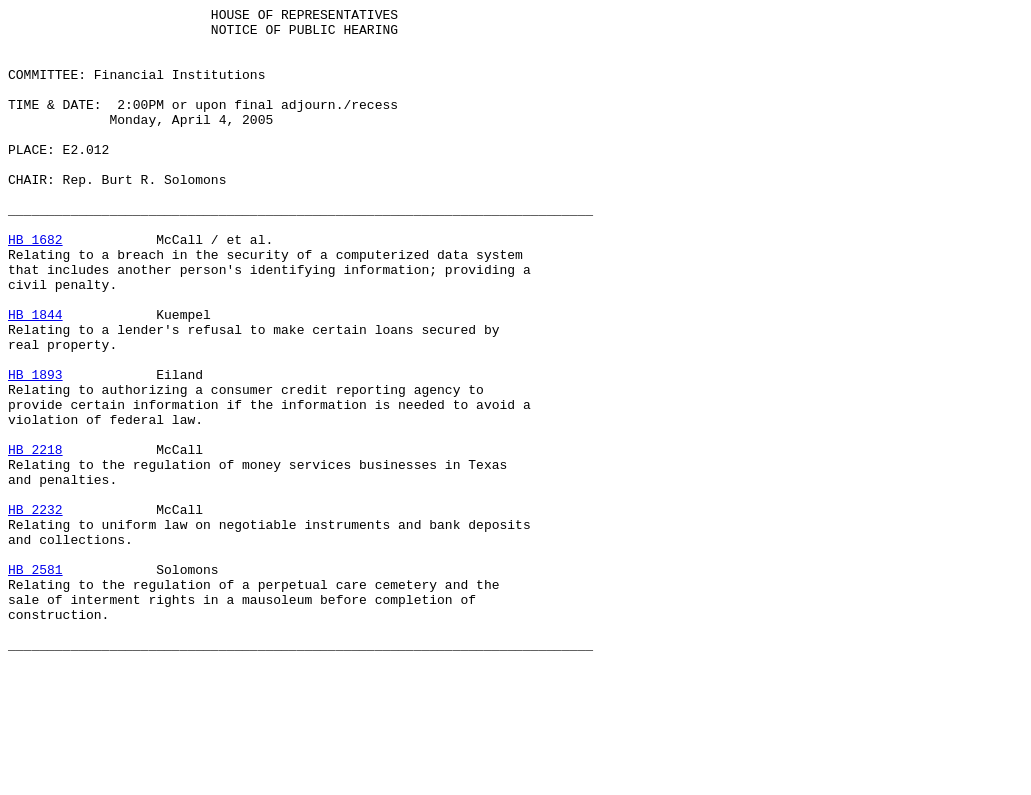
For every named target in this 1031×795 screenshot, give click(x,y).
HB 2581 (35, 683)
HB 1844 (35, 377)
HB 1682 (35, 287)
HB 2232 (35, 611)
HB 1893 (35, 449)
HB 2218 (35, 539)
